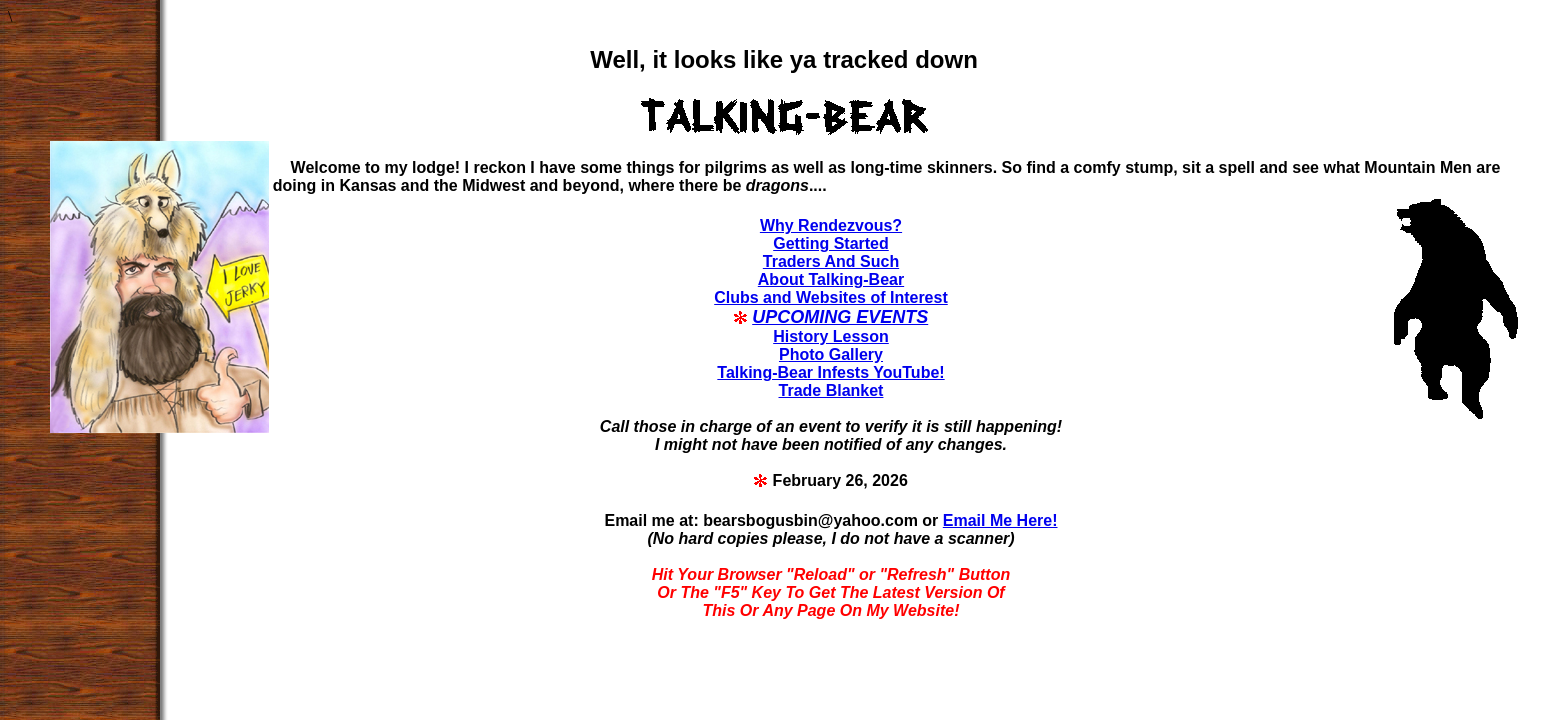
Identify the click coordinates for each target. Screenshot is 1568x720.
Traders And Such (831, 261)
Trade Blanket (831, 390)
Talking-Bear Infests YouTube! (830, 372)
